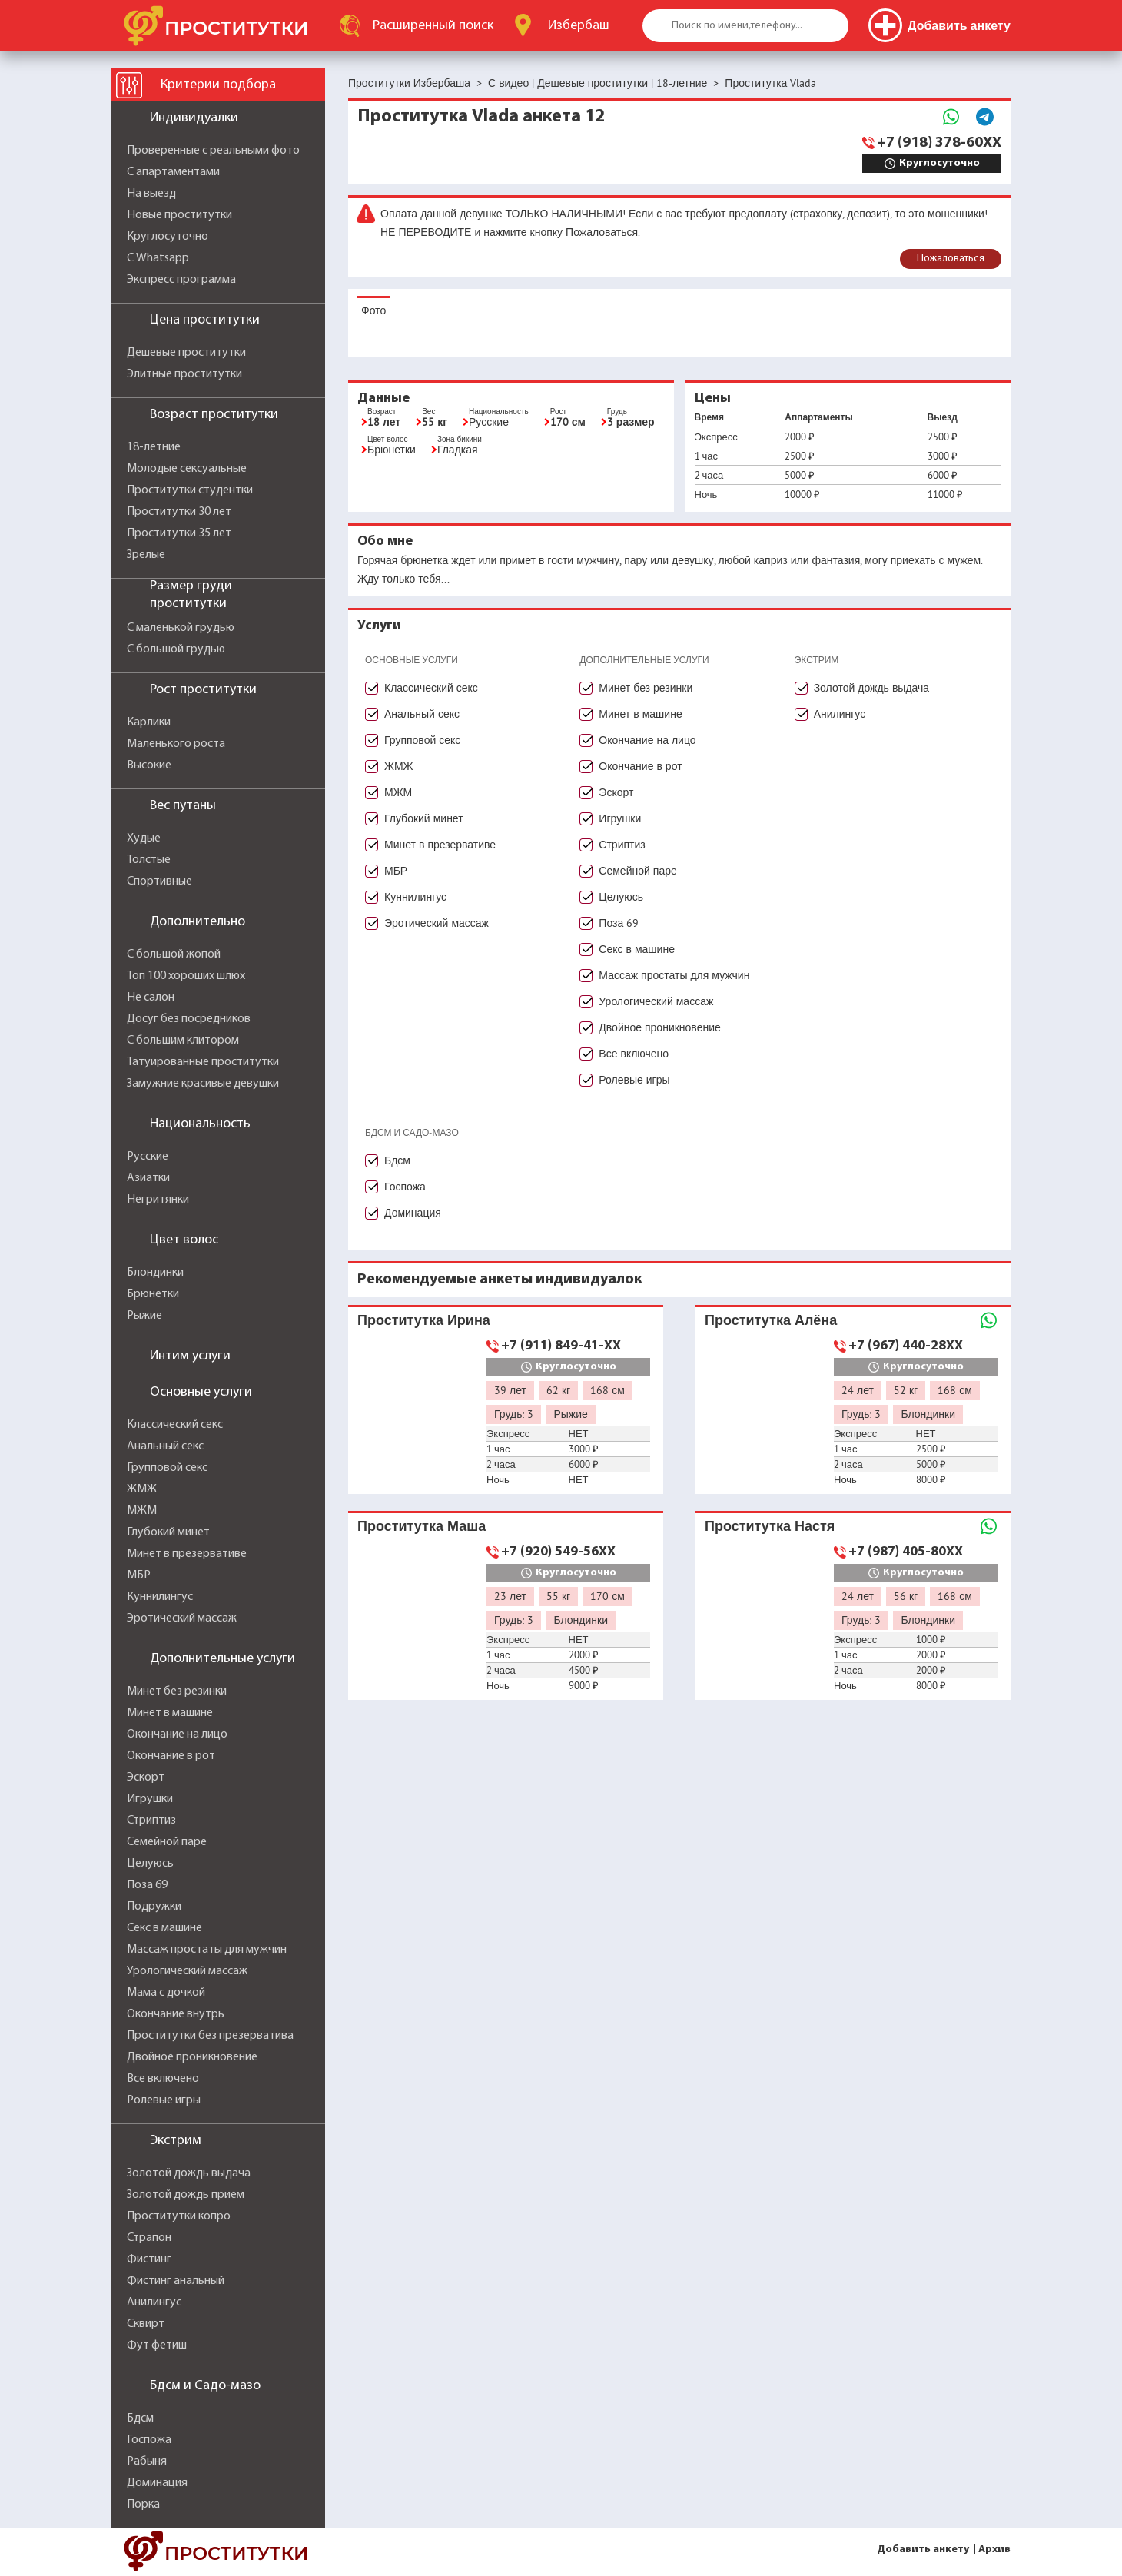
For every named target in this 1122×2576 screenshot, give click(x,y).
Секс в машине (164, 1928)
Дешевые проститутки (186, 353)
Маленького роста (176, 744)
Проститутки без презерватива (210, 2036)
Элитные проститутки (184, 374)
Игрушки (150, 1799)
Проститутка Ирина (423, 1320)
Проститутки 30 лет (179, 512)
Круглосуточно (167, 237)
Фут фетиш (157, 2345)
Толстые (149, 860)
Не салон (150, 997)
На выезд (151, 194)
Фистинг (149, 2259)
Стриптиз (151, 1820)
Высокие (149, 765)
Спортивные (159, 881)
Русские (147, 1156)
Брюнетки (153, 1294)
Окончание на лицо (177, 1734)
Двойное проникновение (192, 2057)
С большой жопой (174, 954)
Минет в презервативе (187, 1554)
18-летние (154, 447)
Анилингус (154, 2302)
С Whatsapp (158, 258)
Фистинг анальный (175, 2281)
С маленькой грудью (180, 628)
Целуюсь (150, 1863)
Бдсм (140, 2418)
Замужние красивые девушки (203, 1083)
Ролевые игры (164, 2100)
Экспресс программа (181, 280)
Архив (994, 2549)
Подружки (154, 1906)
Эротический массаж (182, 1618)
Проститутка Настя (770, 1526)
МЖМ (142, 1511)
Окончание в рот (171, 1756)
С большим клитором (183, 1040)
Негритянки (158, 1199)
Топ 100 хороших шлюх (186, 976)
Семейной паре (167, 1842)
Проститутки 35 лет (179, 533)
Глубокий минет (168, 1532)
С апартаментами (173, 172)
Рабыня (147, 2461)
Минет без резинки (177, 1691)
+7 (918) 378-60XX (939, 143)
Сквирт (145, 2324)
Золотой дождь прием (185, 2195)
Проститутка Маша (421, 1526)
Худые (144, 838)
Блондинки (155, 1272)
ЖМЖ (142, 1489)
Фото (373, 310)
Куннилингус (160, 1597)
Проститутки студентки (190, 490)
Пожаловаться (950, 258)
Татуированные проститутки (203, 1062)
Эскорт (145, 1777)
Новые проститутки (179, 215)
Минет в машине (170, 1713)
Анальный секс (165, 1446)
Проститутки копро (179, 2216)
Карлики (149, 722)
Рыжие (144, 1316)
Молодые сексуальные (187, 469)
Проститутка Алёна (771, 1320)
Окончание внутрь (175, 2014)
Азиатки (148, 1178)
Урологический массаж (187, 1971)
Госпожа (149, 2440)
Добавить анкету (923, 2549)
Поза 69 (147, 1885)
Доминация (157, 2483)
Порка (143, 2504)
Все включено (163, 2079)
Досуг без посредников (189, 1019)
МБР (139, 1575)
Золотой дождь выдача (189, 2173)
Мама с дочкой (166, 1993)
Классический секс (175, 1425)
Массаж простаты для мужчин (207, 1950)
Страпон (149, 2238)
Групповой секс (167, 1468)
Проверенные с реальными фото (213, 150)
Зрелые (146, 555)
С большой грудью (176, 649)
